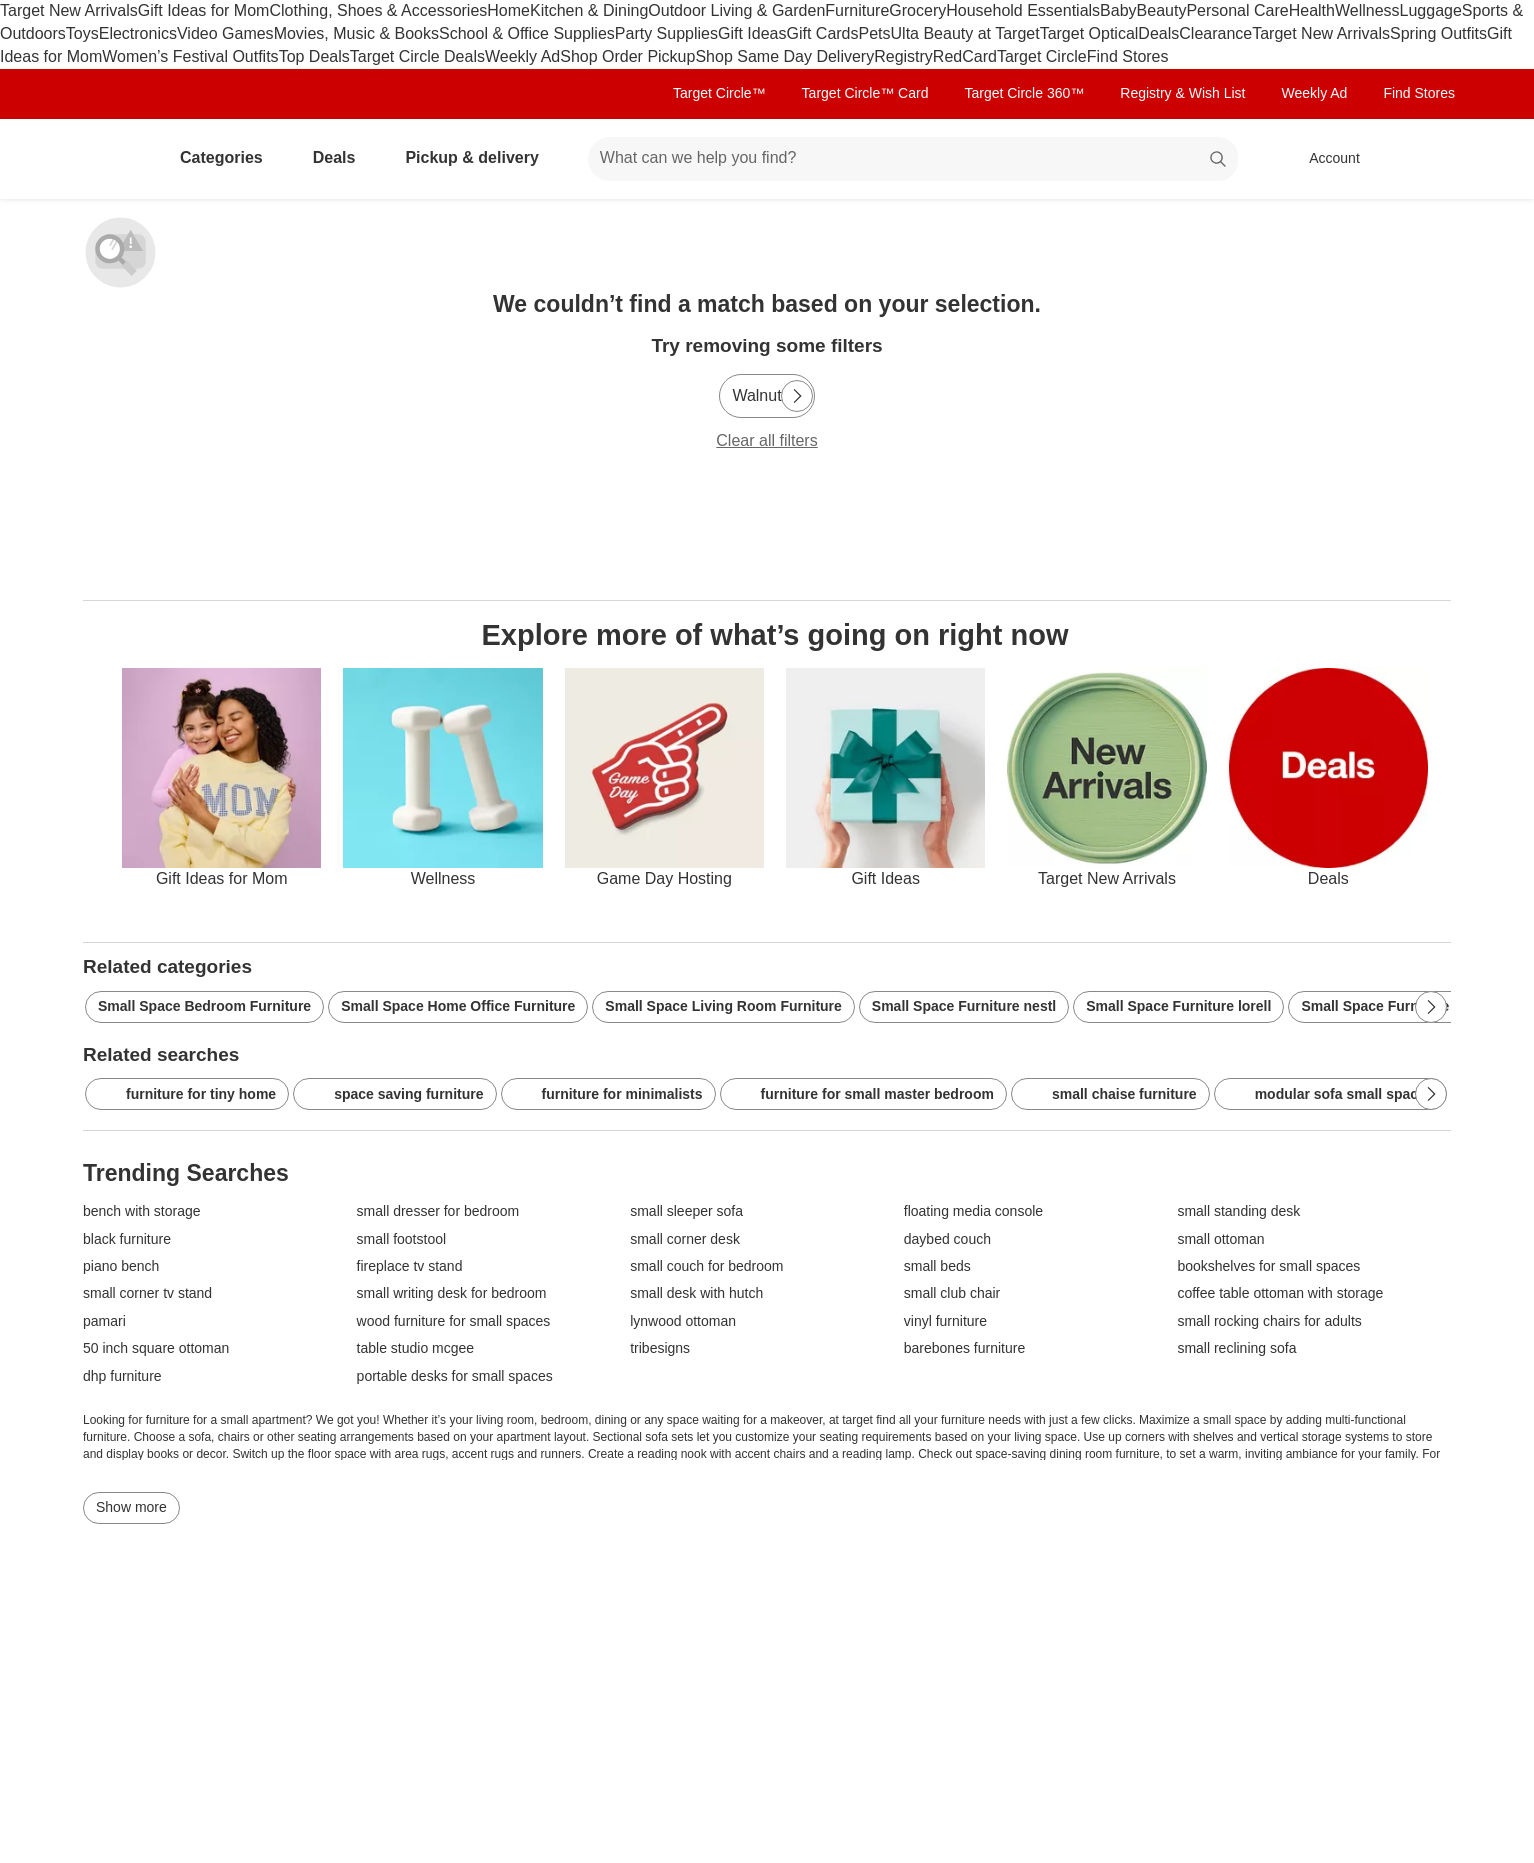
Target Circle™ (719, 93)
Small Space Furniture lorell (1178, 1006)
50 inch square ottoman (156, 1348)
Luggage (1431, 10)
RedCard (965, 56)
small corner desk (685, 1239)
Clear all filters (766, 440)
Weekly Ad (522, 56)
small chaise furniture (1110, 1095)
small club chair (952, 1293)
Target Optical (1089, 33)
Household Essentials (1023, 10)
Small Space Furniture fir (1384, 1006)
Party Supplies (666, 33)
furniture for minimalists (608, 1095)
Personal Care (1237, 10)
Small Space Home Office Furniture (458, 1006)
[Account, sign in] (1324, 159)
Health (1312, 10)
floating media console (973, 1211)
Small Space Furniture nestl (964, 1006)
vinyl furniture (945, 1321)
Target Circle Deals (417, 56)
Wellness (1367, 10)
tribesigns (660, 1348)
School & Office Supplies (527, 33)
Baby (1118, 10)
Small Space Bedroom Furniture (204, 1006)
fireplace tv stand (410, 1266)
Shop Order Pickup (627, 56)
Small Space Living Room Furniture (723, 1006)
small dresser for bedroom (438, 1211)
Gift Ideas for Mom (204, 10)
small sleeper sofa (686, 1211)
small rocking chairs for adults (1269, 1321)
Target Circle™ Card (865, 93)
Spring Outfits (1438, 33)
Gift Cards (822, 33)
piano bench (121, 1266)
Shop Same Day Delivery (784, 56)
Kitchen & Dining (589, 10)
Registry (903, 56)
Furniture (857, 10)
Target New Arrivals (69, 10)
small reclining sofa (1236, 1348)
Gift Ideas (752, 33)
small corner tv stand (147, 1293)
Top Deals (314, 56)
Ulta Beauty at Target (965, 33)
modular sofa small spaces (1330, 1095)
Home (508, 10)
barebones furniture (964, 1348)
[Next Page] (797, 396)
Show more (131, 1507)
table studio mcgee (416, 1348)
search (1219, 159)
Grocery (917, 10)
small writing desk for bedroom (452, 1293)
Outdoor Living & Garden (736, 10)
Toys (82, 33)
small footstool (401, 1239)
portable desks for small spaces (455, 1376)
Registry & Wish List (1182, 93)
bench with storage (142, 1211)
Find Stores (1128, 56)
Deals (1158, 33)
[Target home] (111, 159)
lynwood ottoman (683, 1321)
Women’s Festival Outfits (190, 56)
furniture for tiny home (187, 1095)
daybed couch (947, 1239)
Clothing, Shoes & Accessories (378, 10)
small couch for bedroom (706, 1266)
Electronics (138, 33)
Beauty (1162, 10)
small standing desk (1238, 1211)
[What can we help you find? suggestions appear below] (913, 159)
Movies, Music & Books (356, 33)
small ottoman (1220, 1239)
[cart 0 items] (1425, 159)
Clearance (1215, 33)
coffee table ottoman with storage (1280, 1293)
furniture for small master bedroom (863, 1095)
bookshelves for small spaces (1268, 1266)
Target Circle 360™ (1024, 93)
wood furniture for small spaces (454, 1321)
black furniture (127, 1239)
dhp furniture (122, 1376)
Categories (229, 157)
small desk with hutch (696, 1293)
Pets (875, 33)
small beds (937, 1266)
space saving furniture (394, 1095)
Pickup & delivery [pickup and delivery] (479, 157)
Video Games (225, 33)
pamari (104, 1321)
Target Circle (1042, 56)
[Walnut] (766, 396)
